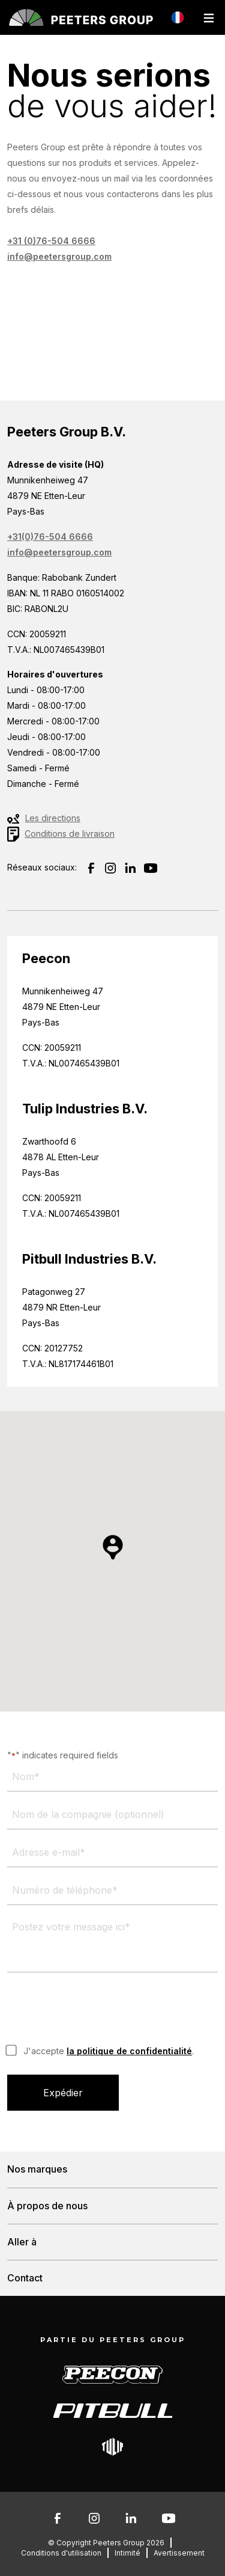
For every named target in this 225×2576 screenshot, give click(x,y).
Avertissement (179, 2552)
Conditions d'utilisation (61, 2552)
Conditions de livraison (70, 833)
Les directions (52, 818)
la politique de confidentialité (129, 2051)
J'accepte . (108, 2051)
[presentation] (98, 2010)
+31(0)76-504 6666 (50, 536)
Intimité (127, 2552)
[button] (112, 1546)
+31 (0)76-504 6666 (51, 241)
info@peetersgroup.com (59, 256)
